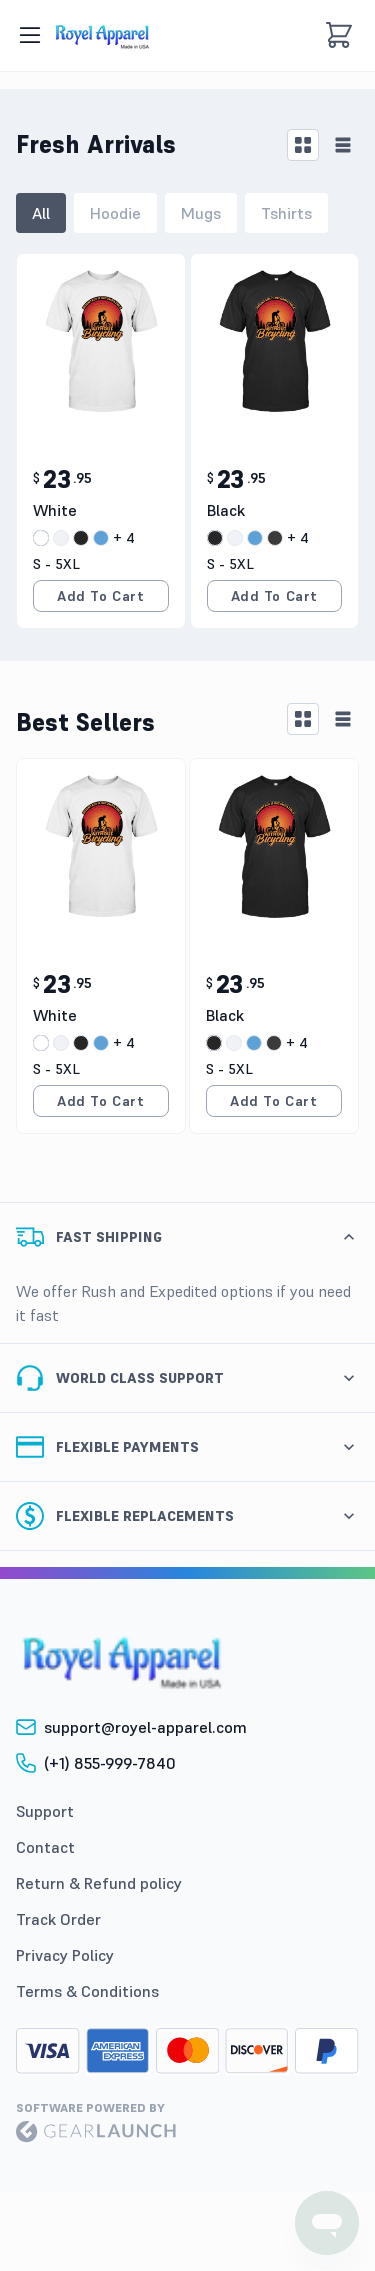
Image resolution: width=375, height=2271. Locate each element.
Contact (45, 1847)
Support (45, 1811)
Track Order (58, 1919)
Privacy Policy (65, 1955)
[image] (102, 35)
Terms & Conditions (87, 1991)
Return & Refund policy (99, 1883)
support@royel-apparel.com (145, 1727)
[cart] (339, 35)
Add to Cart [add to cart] (100, 596)
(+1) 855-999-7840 (110, 1763)
